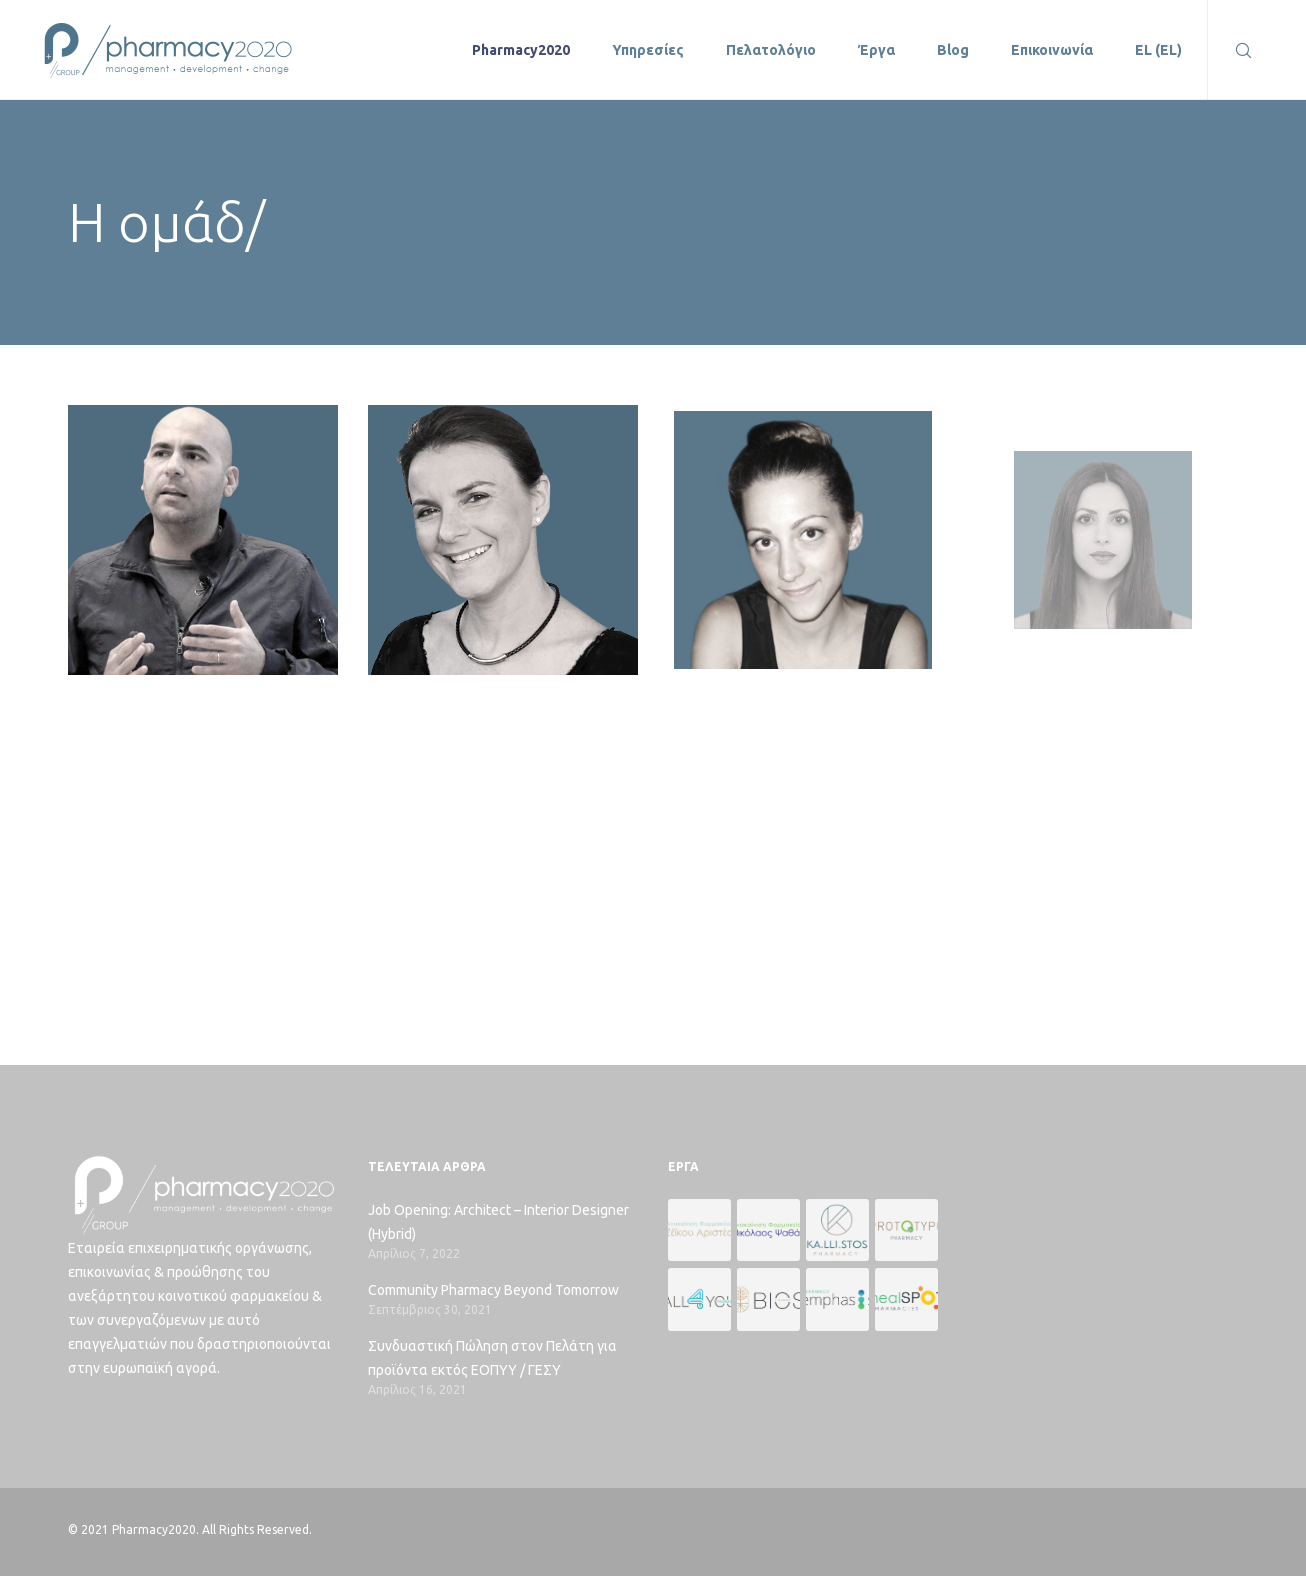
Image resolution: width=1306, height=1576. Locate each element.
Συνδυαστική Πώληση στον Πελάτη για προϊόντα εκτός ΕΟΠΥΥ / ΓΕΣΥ (492, 1358)
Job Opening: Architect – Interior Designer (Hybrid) (498, 1222)
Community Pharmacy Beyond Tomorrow (493, 1290)
